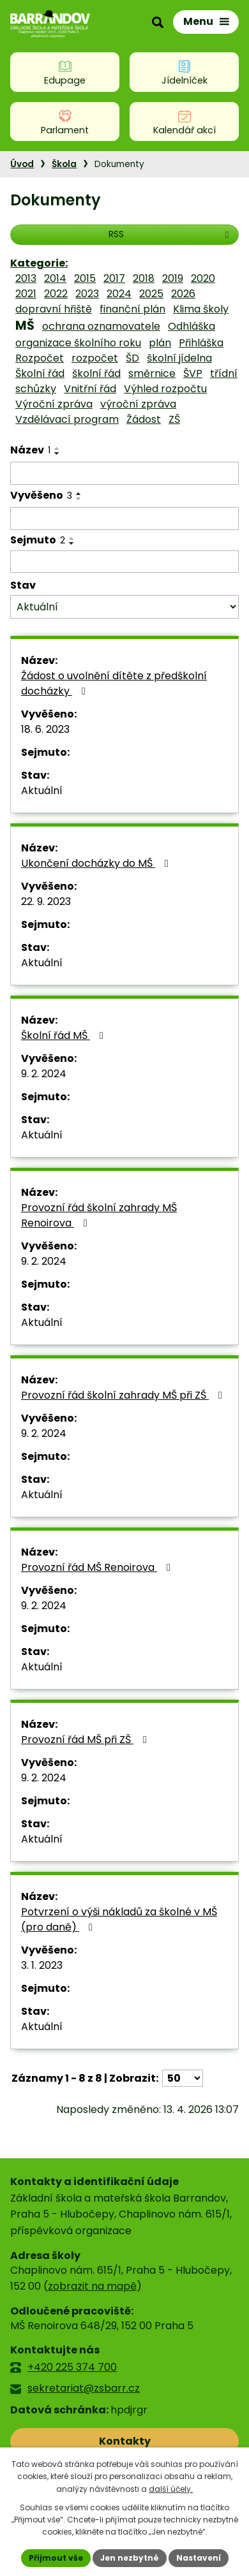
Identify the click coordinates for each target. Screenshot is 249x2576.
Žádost (143, 419)
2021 (25, 293)
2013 (25, 278)
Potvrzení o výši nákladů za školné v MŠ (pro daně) (119, 1919)
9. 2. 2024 (43, 1073)
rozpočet (95, 358)
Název (30, 450)
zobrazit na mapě (92, 2286)
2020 (203, 278)
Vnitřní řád (90, 388)
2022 (56, 293)
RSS (170, 234)
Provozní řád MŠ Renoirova (98, 1567)
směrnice (152, 373)
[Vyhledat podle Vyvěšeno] (124, 518)
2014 (55, 278)
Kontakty (125, 2441)
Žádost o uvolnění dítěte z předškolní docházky (114, 683)
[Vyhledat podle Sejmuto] (124, 561)
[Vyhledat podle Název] (124, 473)
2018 (144, 278)
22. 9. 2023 (46, 901)
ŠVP (192, 373)
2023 (87, 293)
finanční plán (132, 309)
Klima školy (201, 309)
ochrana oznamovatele (101, 326)
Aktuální (42, 790)
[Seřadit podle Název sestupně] (57, 453)
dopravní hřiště (53, 309)
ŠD (132, 358)
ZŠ (174, 419)
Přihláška (201, 342)
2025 (151, 293)
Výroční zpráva (54, 404)
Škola (64, 164)
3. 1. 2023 (42, 1965)
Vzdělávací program (67, 419)
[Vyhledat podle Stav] (124, 607)
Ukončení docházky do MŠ (97, 863)
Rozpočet (39, 358)
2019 (172, 278)
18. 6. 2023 (45, 729)
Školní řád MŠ (64, 1035)
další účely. (171, 2489)
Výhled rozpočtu (165, 388)
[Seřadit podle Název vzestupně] (57, 448)
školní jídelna (179, 358)
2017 (114, 278)
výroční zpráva (138, 404)
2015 (85, 278)
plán (160, 342)
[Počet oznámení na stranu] (182, 2078)
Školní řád (39, 373)
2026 (183, 293)
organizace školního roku (78, 342)
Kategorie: (39, 263)
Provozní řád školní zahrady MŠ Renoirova (99, 1215)
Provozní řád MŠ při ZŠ (86, 1739)
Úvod (22, 164)
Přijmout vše (56, 2557)
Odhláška (191, 326)
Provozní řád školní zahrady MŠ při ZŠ (124, 1395)
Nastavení (198, 2557)
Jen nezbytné (129, 2557)
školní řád (96, 373)
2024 (119, 293)
